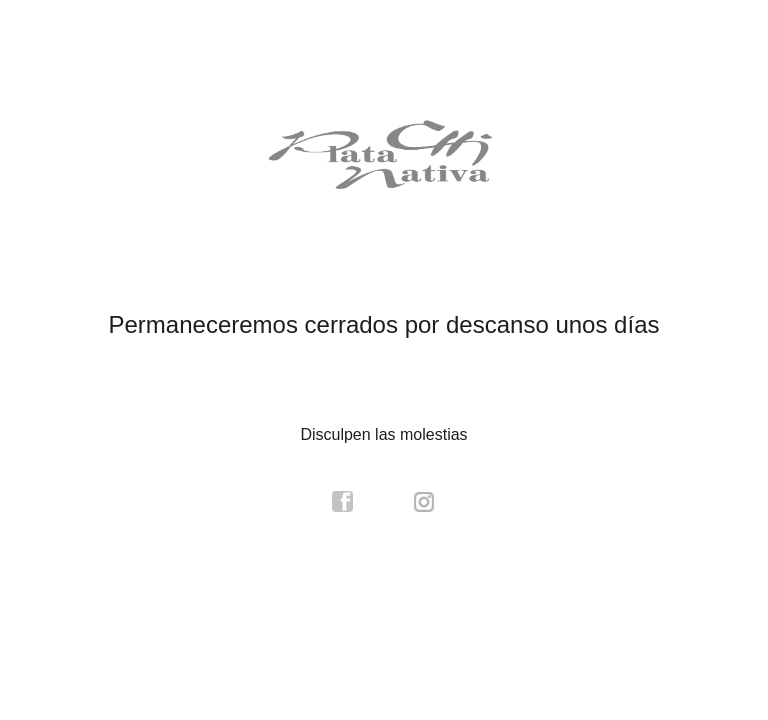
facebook (343, 502)
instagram (425, 502)
